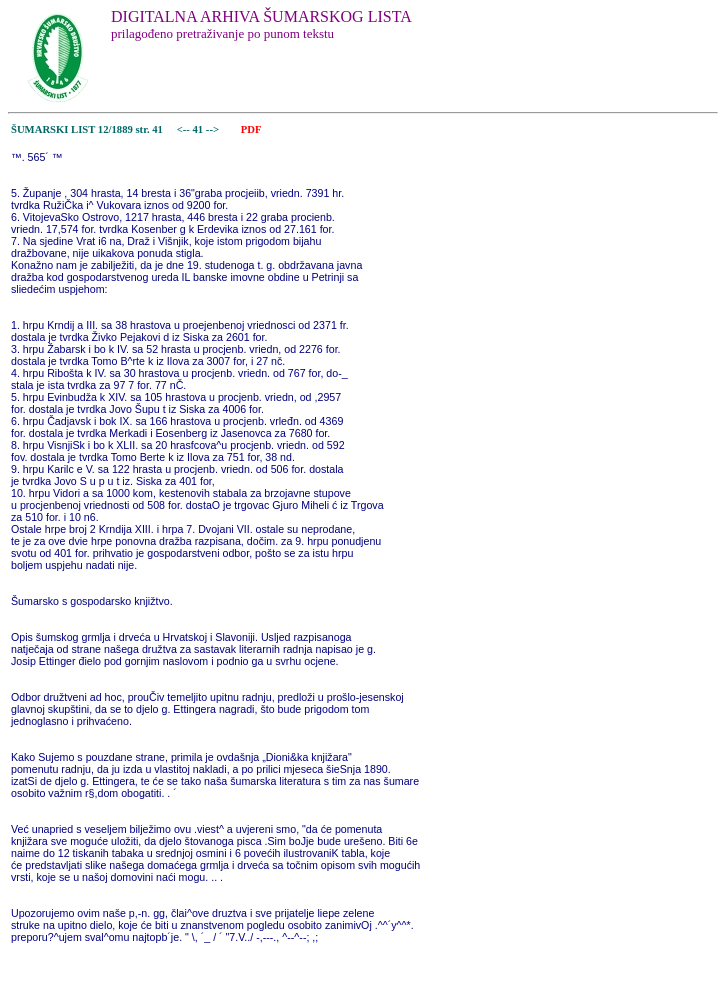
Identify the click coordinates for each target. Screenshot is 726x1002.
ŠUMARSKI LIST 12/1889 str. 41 (87, 129)
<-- (183, 129)
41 (199, 129)
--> (214, 129)
